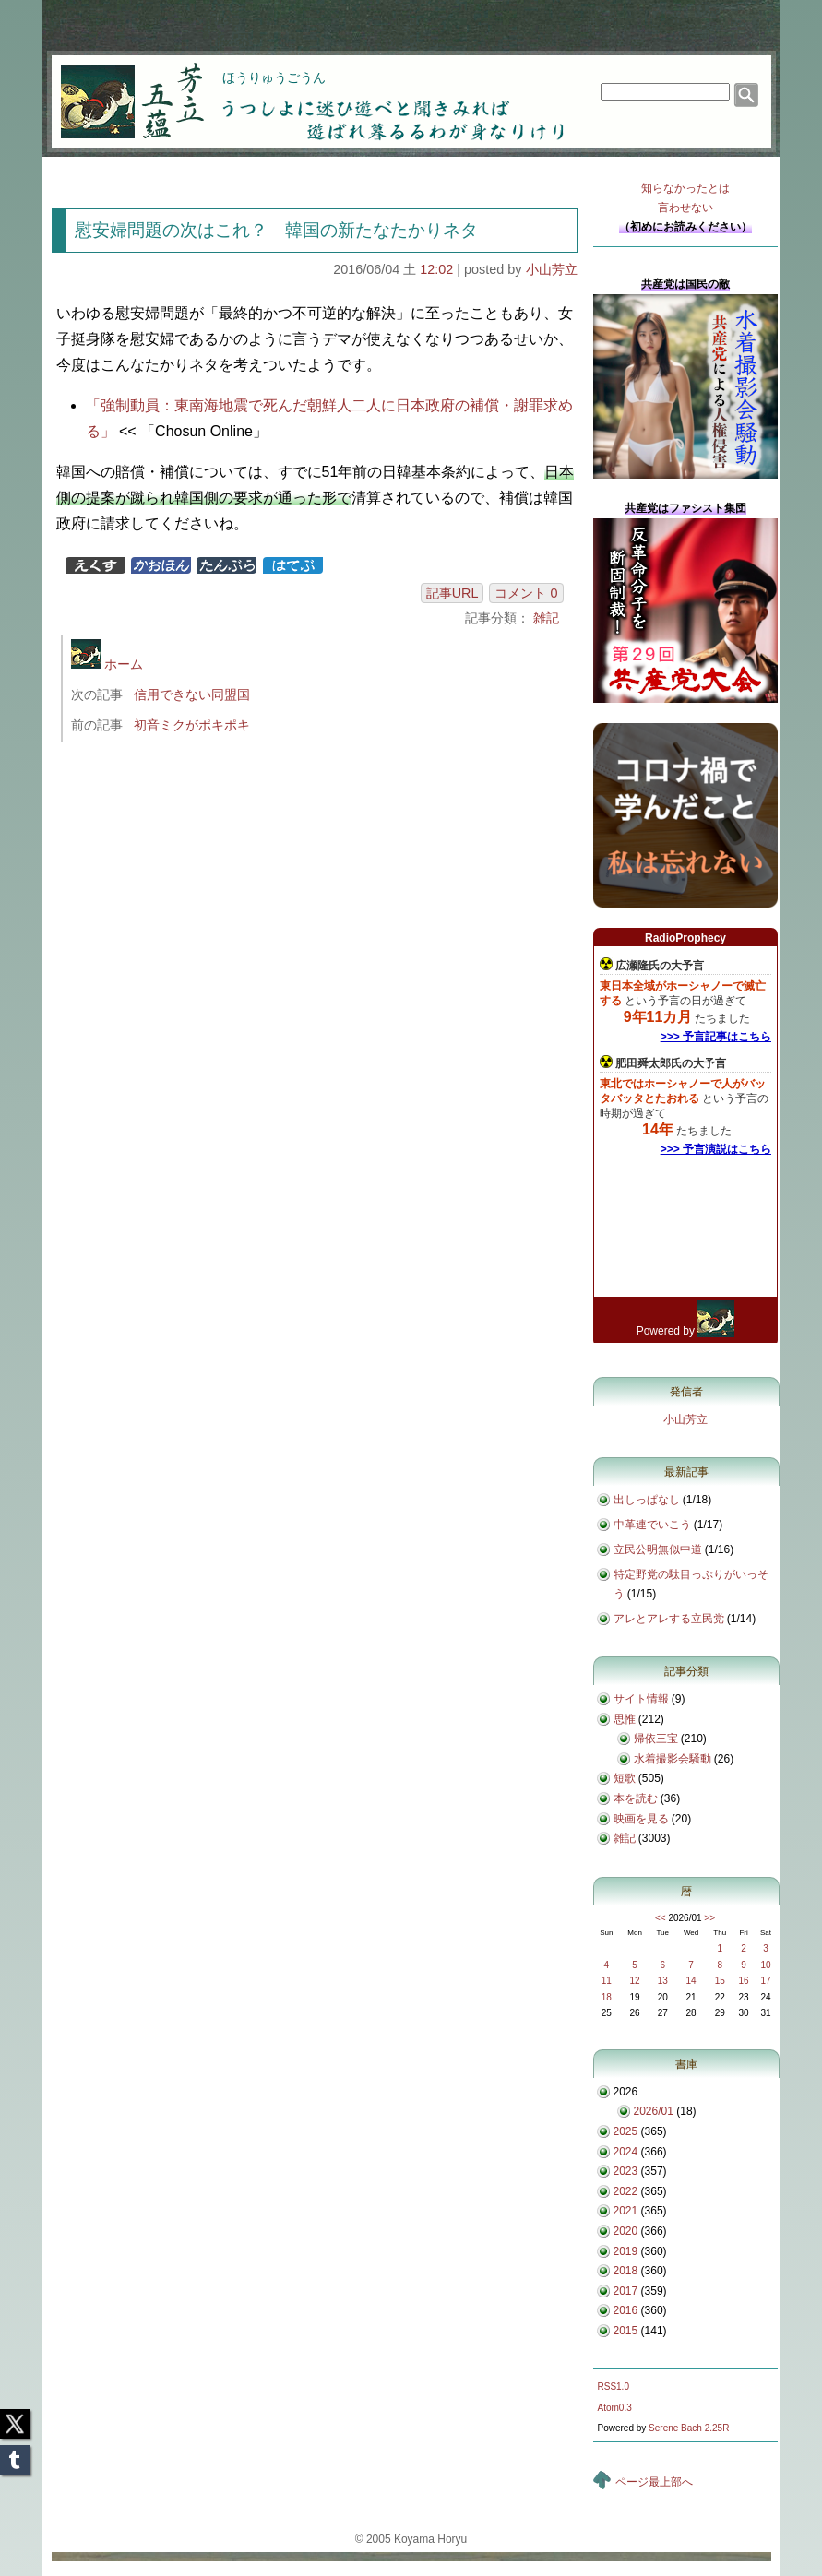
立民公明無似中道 (658, 1549)
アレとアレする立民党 (669, 1618)
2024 (626, 2151)
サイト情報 (641, 1698)
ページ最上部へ (654, 2481)
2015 (626, 2330)
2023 (626, 2171)
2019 (626, 2251)
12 (635, 1981)
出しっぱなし (647, 1499)
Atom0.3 (615, 2408)
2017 (626, 2291)
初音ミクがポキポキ (192, 725)
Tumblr (15, 2454)
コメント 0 (525, 593)
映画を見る (641, 1818)
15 (720, 1981)
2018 (626, 2270)
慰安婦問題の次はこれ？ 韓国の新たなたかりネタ (276, 230)
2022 (626, 2191)
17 (765, 1981)
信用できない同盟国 (192, 694)
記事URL (452, 593)
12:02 (436, 269)
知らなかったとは (685, 200)
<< (660, 1918)
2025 (626, 2131)
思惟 (625, 1719)
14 (691, 1981)
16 (743, 1981)
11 (607, 1981)
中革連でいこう (652, 1524)
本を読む (636, 1798)
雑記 (546, 618)
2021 (626, 2210)
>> (709, 1918)
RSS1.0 (613, 2386)
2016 (626, 2310)
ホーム (107, 664)
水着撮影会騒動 (672, 1758)
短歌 (625, 1778)
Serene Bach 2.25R (689, 2428)
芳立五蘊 (120, 88)
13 (663, 1981)
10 (765, 1965)
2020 (626, 2231)
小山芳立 (552, 269)
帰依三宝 (656, 1738)
